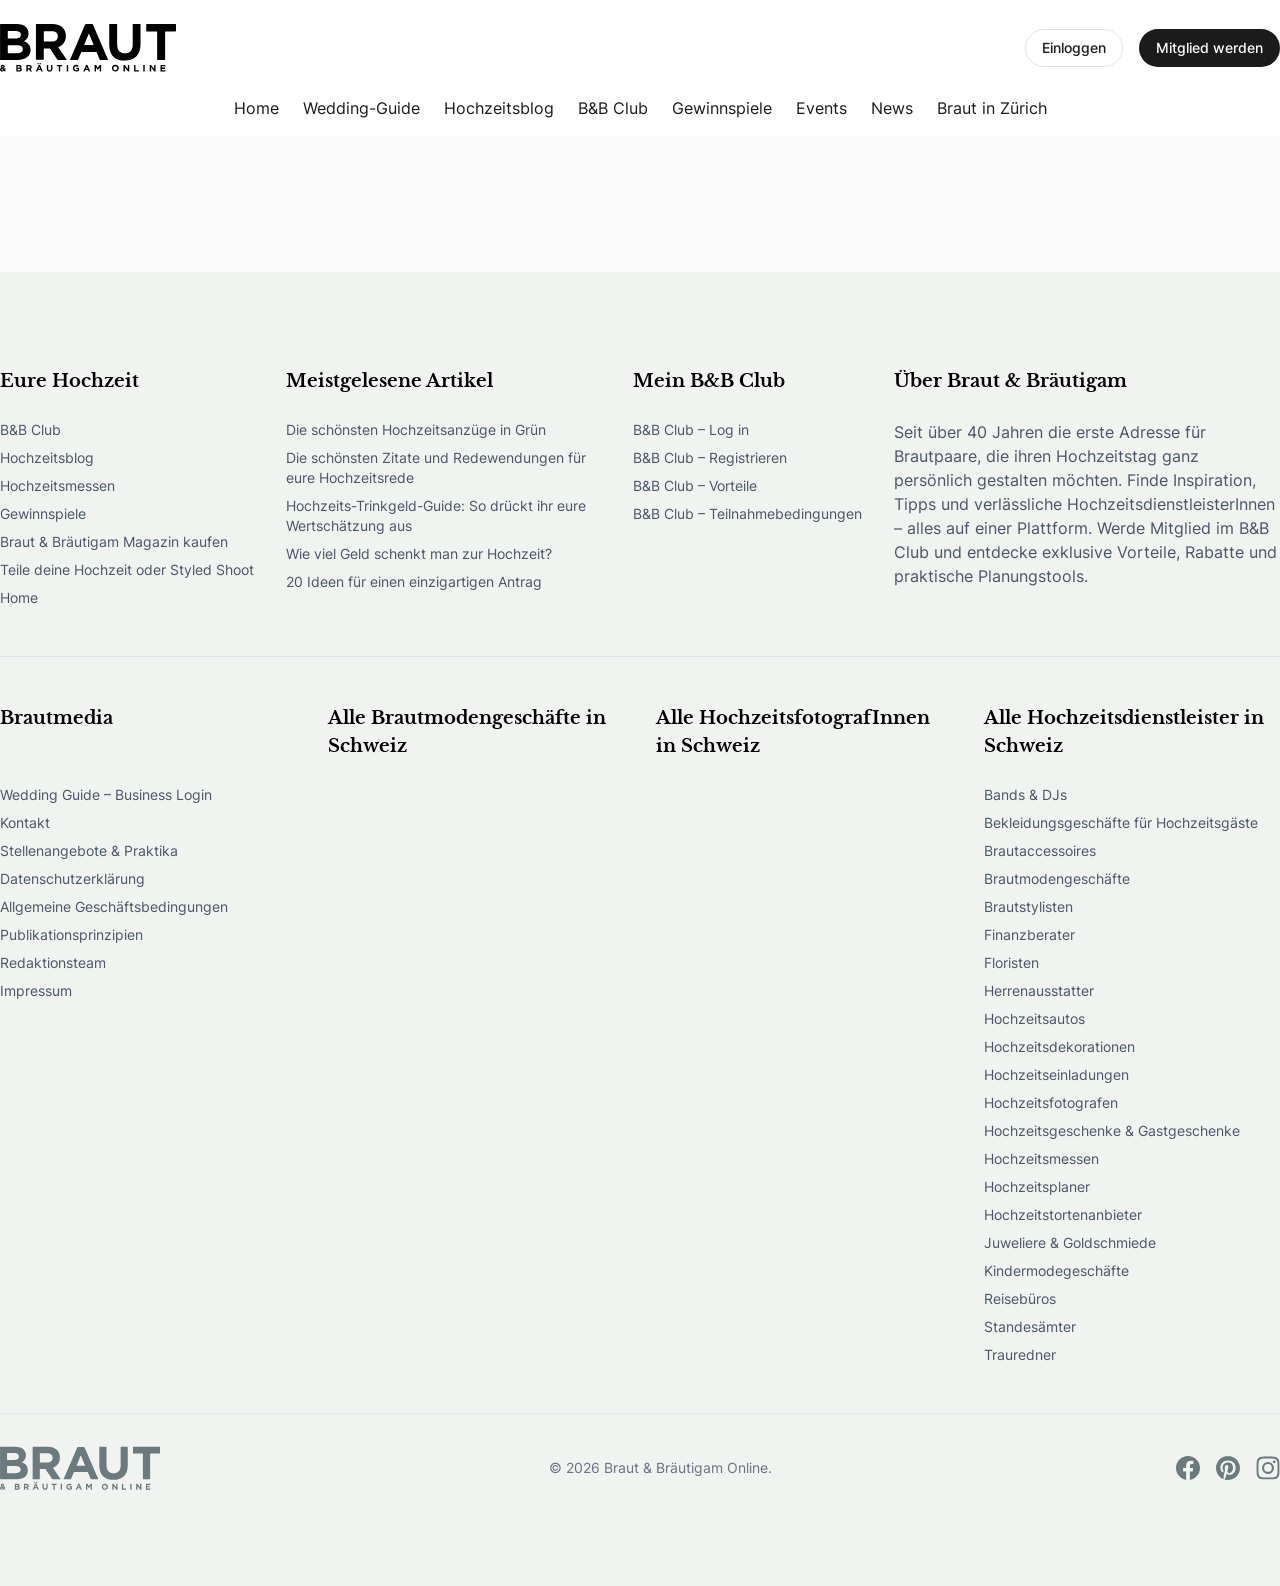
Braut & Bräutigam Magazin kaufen (114, 541)
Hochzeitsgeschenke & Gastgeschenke (1112, 1130)
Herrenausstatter (1039, 990)
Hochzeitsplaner (1037, 1186)
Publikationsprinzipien (71, 934)
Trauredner (1020, 1354)
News (892, 108)
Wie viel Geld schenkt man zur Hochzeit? (419, 553)
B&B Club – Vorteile (695, 485)
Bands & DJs (1025, 794)
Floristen (1011, 962)
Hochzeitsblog (499, 108)
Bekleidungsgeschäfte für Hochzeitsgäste (1121, 822)
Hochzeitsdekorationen (1059, 1046)
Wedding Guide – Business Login (106, 794)
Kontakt (25, 822)
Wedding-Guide (361, 108)
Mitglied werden (1209, 47)
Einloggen (1074, 47)
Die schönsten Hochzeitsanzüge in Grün (416, 429)
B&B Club (613, 108)
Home (256, 108)
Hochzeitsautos (1034, 1018)
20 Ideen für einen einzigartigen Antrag (414, 581)
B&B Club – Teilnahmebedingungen (747, 513)
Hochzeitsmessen (57, 485)
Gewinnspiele (722, 108)
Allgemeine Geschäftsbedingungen (114, 906)
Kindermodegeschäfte (1056, 1270)
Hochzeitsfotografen (1051, 1102)
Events (821, 108)
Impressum (36, 990)
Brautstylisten (1028, 906)
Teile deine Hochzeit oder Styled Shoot (127, 569)
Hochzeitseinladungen (1056, 1074)
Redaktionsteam (53, 962)
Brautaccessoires (1040, 850)
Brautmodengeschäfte (1057, 878)
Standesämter (1030, 1326)
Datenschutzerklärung (72, 878)
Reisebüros (1020, 1298)
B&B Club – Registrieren (710, 457)
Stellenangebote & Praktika (89, 850)
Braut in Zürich (992, 108)
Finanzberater (1029, 934)
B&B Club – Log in (691, 429)
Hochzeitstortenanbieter (1063, 1214)
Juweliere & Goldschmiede (1070, 1242)
